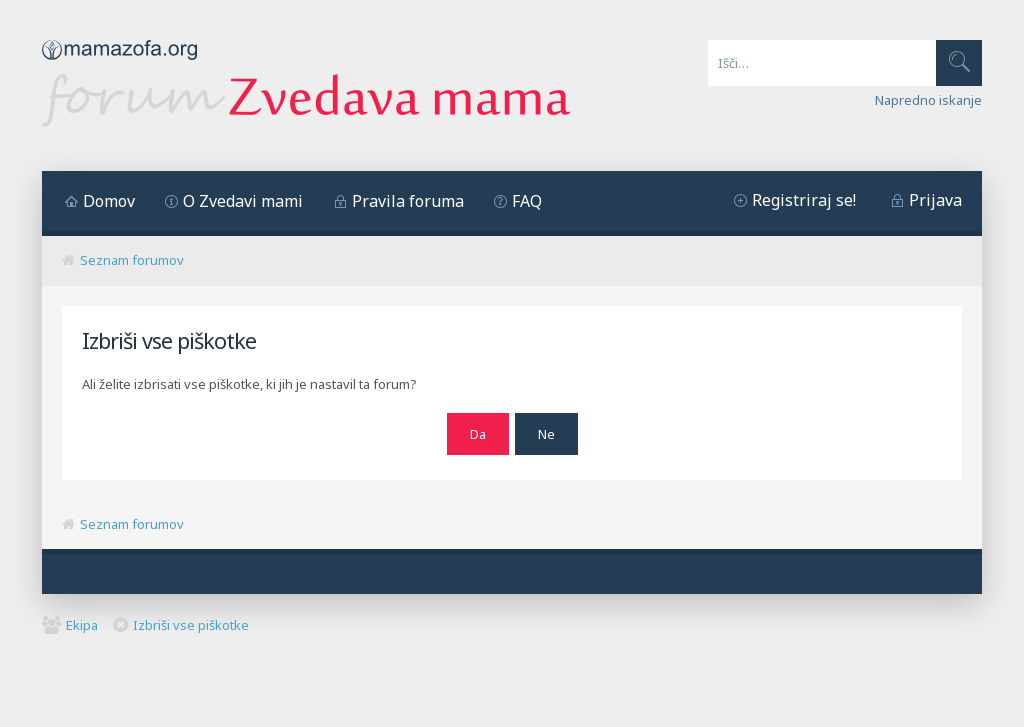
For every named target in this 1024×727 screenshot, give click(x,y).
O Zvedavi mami (243, 201)
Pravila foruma (408, 201)
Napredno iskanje (928, 100)
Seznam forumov (132, 260)
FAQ (527, 201)
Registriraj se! (804, 200)
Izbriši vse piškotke (191, 625)
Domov (109, 201)
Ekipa (82, 625)
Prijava (935, 200)
